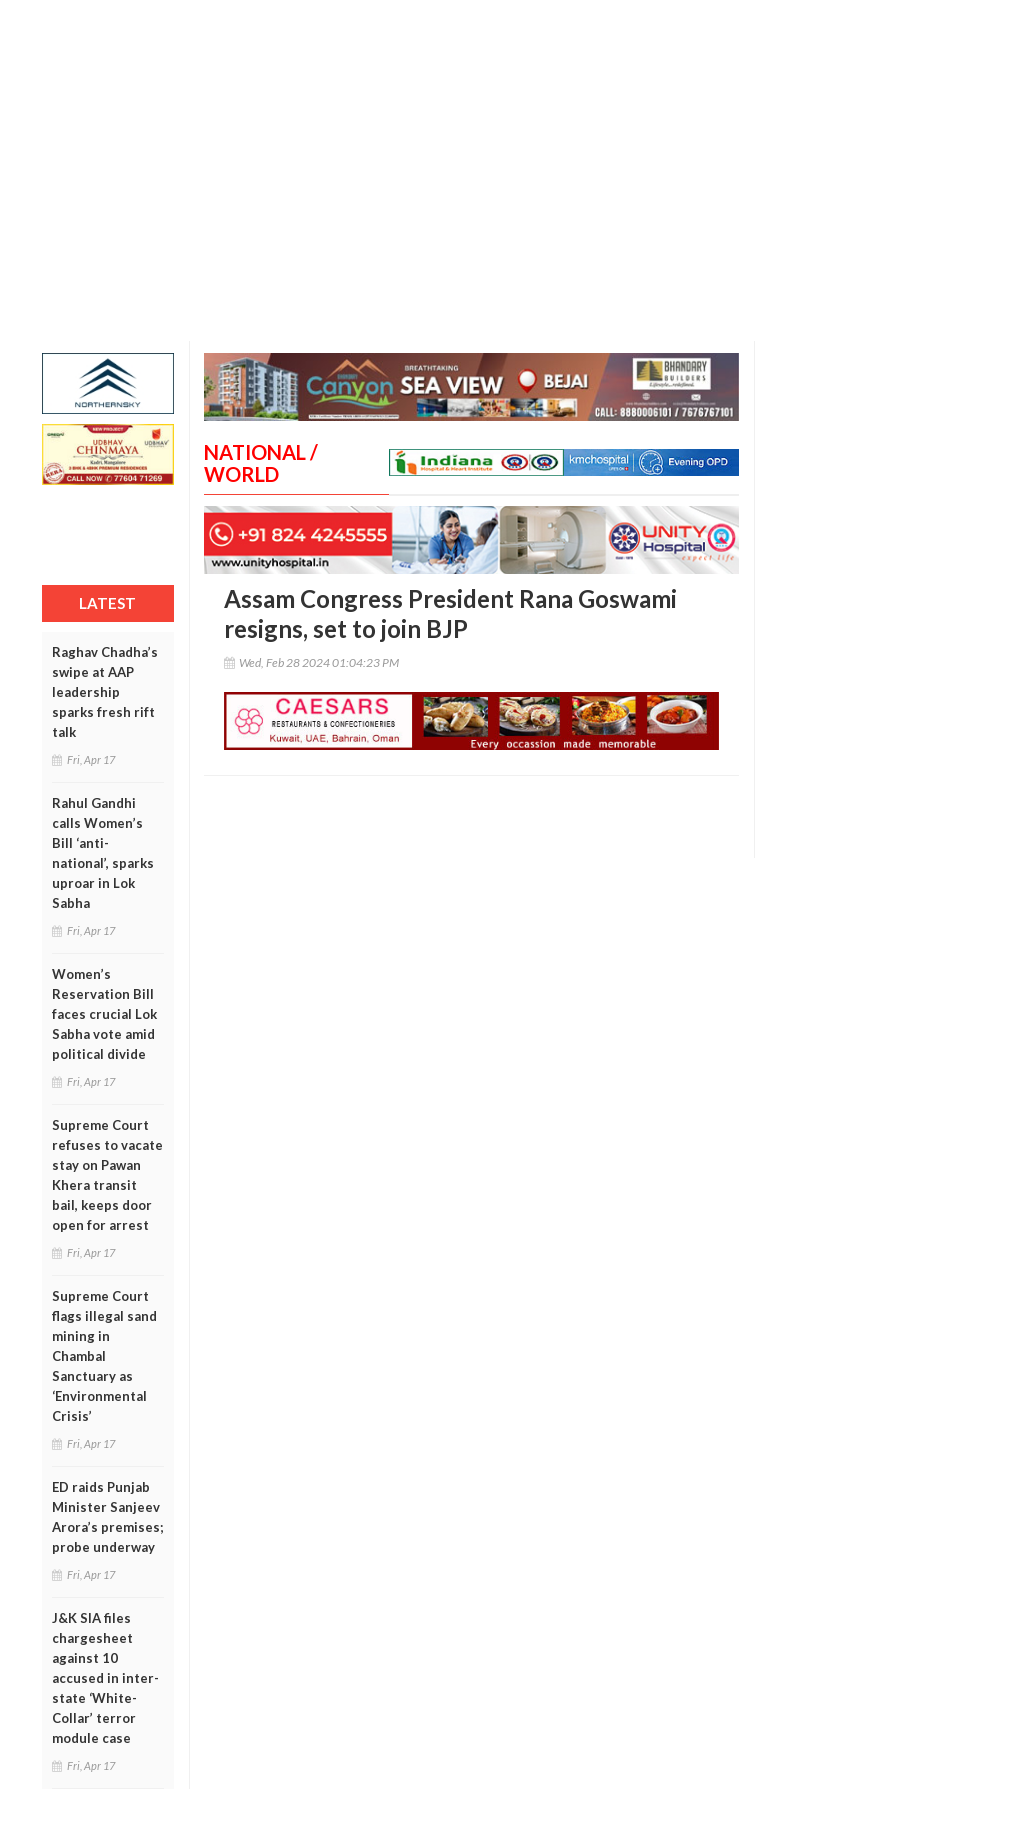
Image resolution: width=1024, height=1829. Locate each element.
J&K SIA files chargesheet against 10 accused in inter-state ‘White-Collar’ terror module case (105, 1678)
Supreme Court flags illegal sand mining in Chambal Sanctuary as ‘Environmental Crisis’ (104, 1356)
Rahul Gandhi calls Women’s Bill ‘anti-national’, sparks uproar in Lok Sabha (103, 853)
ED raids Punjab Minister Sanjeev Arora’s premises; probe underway (107, 1517)
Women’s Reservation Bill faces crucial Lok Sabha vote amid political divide (104, 1014)
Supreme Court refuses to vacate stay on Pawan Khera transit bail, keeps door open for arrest (107, 1175)
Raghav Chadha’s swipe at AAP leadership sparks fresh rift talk (105, 692)
